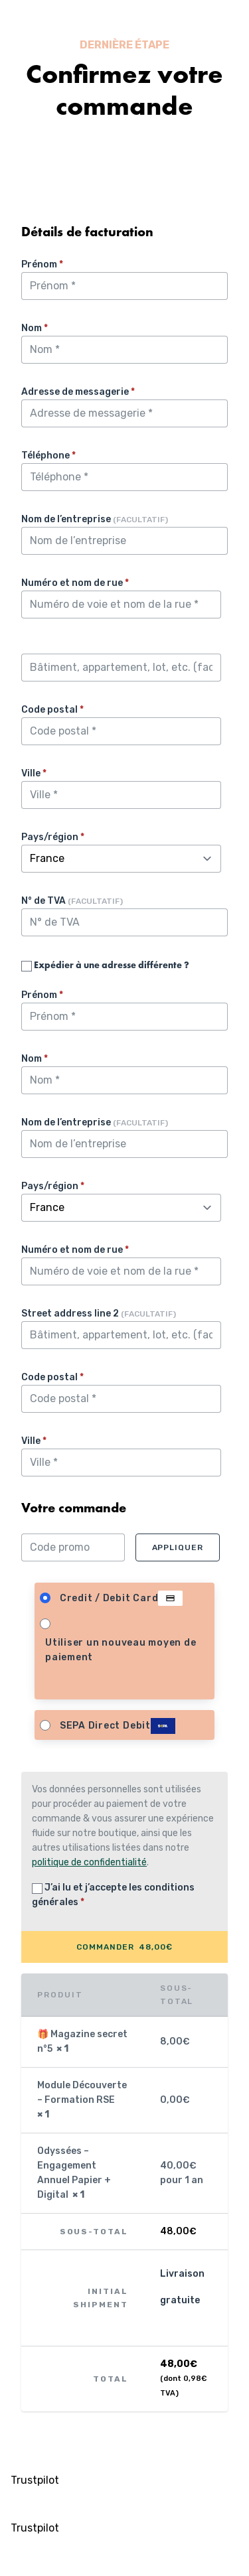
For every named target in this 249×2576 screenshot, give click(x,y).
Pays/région (52, 837)
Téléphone (48, 455)
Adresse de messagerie (78, 391)
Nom (34, 328)
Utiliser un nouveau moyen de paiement (121, 1650)
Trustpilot (35, 2480)
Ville (33, 773)
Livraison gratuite (182, 2287)
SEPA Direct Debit (117, 1726)
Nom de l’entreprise (94, 519)
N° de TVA (72, 900)
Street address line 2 (98, 1313)
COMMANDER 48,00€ (124, 1947)
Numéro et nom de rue (75, 583)
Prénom (42, 264)
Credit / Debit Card (121, 1599)
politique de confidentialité (89, 1862)
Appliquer (178, 1547)
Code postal (52, 709)
